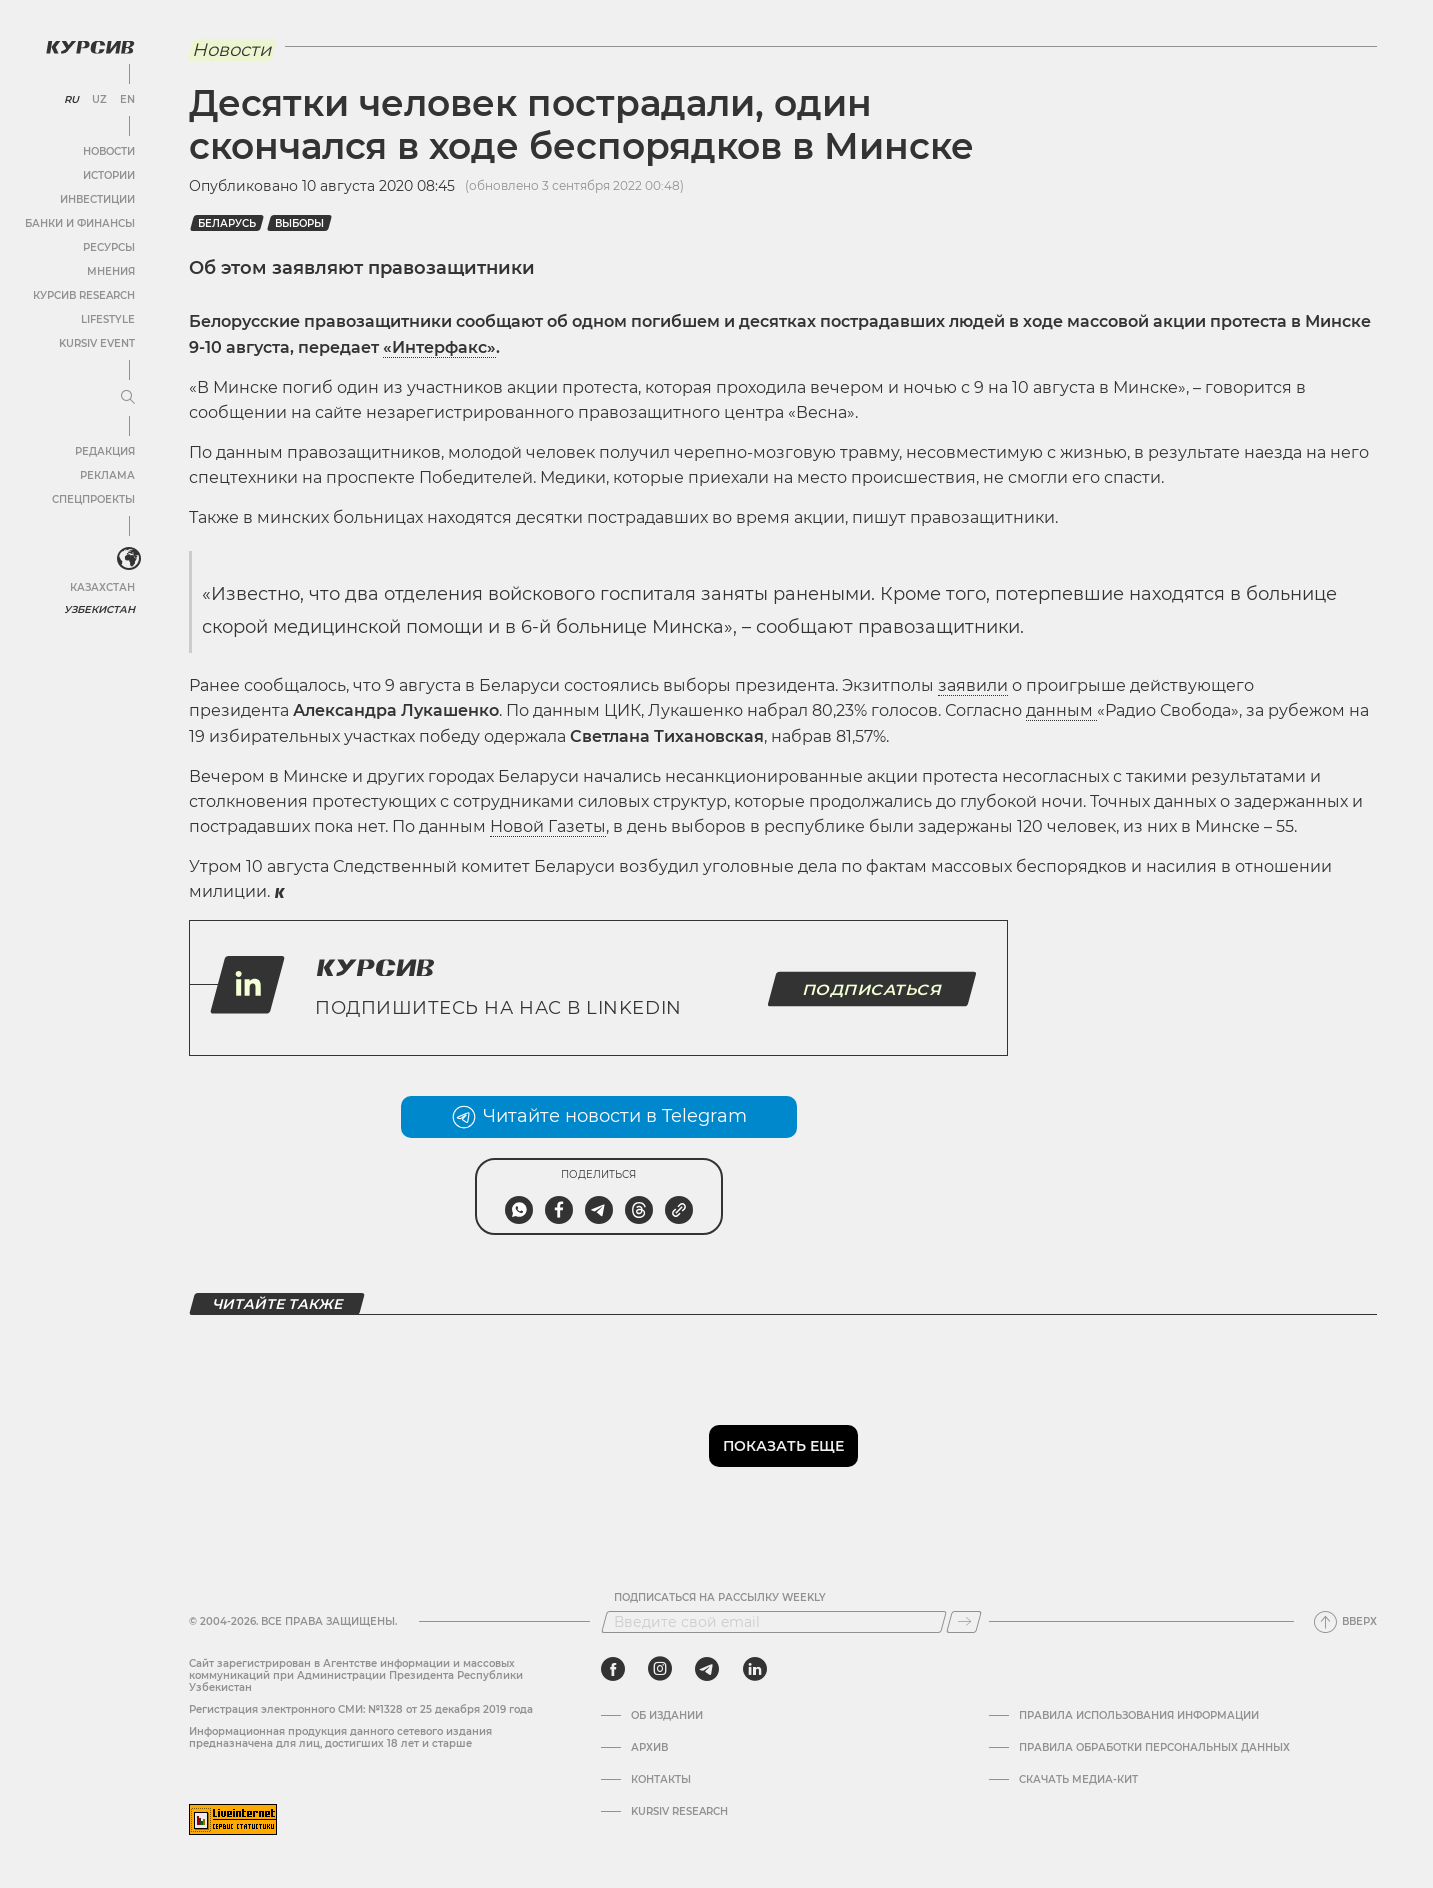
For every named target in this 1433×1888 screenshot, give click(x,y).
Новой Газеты (548, 826)
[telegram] (707, 1669)
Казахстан (102, 587)
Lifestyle (108, 319)
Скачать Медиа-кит (1078, 1780)
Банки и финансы (80, 223)
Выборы (299, 223)
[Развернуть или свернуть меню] (128, 398)
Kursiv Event (97, 343)
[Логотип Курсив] (90, 47)
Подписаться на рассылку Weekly (720, 1598)
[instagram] (660, 1669)
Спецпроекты (93, 499)
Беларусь (227, 223)
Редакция (105, 451)
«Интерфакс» (439, 347)
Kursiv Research (679, 1812)
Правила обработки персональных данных (1154, 1748)
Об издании (667, 1716)
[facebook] (613, 1669)
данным (1061, 710)
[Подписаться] (964, 1622)
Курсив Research (84, 295)
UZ (99, 100)
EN (127, 100)
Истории (109, 175)
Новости (109, 151)
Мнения (111, 271)
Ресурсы (109, 247)
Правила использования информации (1139, 1716)
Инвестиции (97, 199)
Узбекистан (99, 609)
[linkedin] (754, 1669)
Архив (649, 1748)
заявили (973, 685)
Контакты (661, 1780)
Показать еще (783, 1446)
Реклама (107, 475)
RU (71, 100)
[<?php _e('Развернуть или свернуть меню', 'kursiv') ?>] (129, 559)
